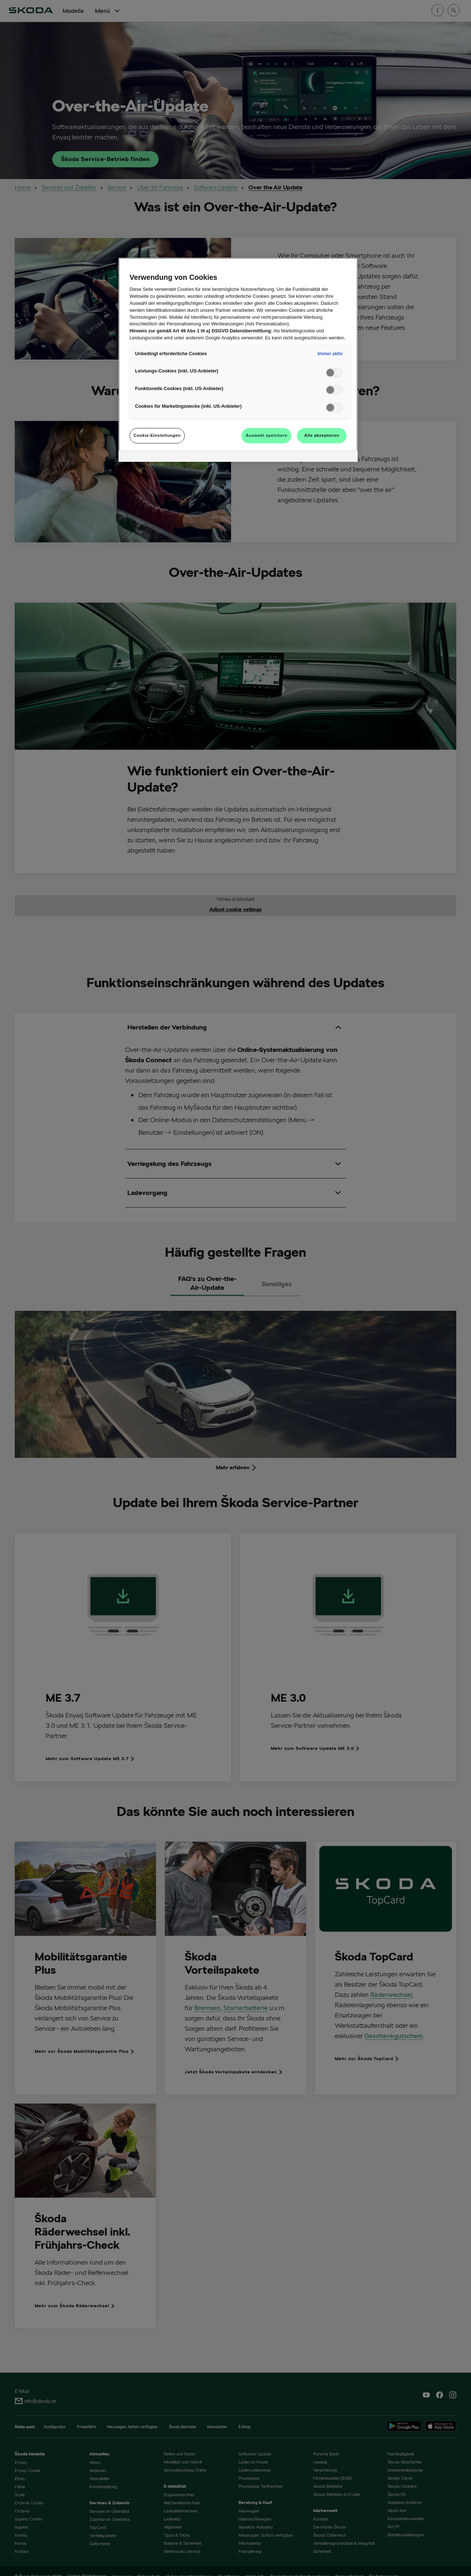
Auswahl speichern (266, 435)
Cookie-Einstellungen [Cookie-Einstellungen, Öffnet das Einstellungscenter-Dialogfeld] (157, 435)
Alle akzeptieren (322, 435)
